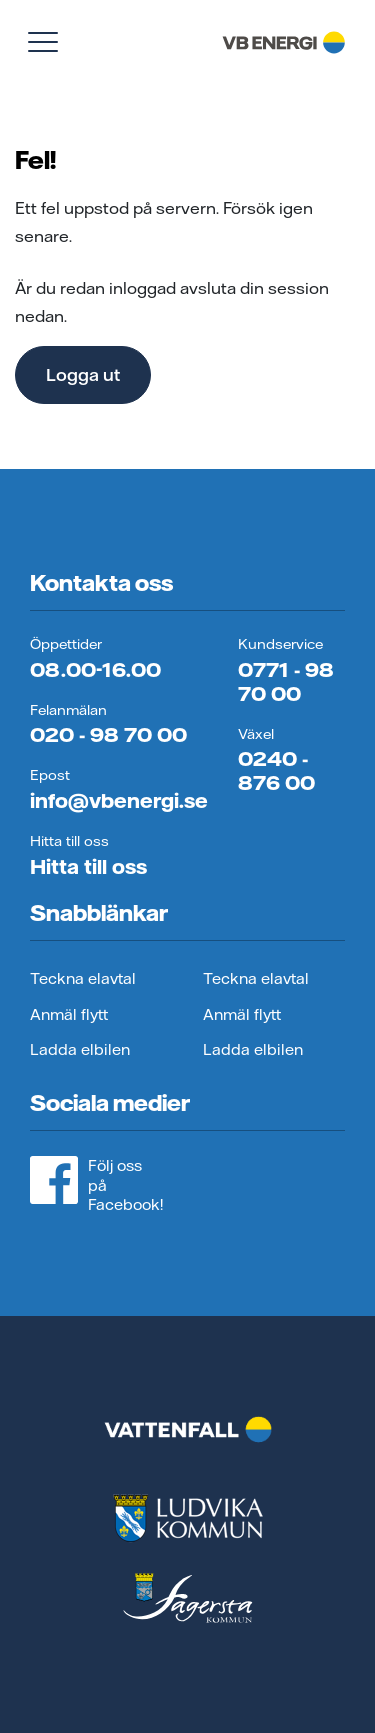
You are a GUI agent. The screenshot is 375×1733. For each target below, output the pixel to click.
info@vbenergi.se (119, 800)
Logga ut (83, 374)
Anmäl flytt (69, 1014)
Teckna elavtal (83, 978)
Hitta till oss (88, 866)
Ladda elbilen (80, 1049)
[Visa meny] (43, 42)
